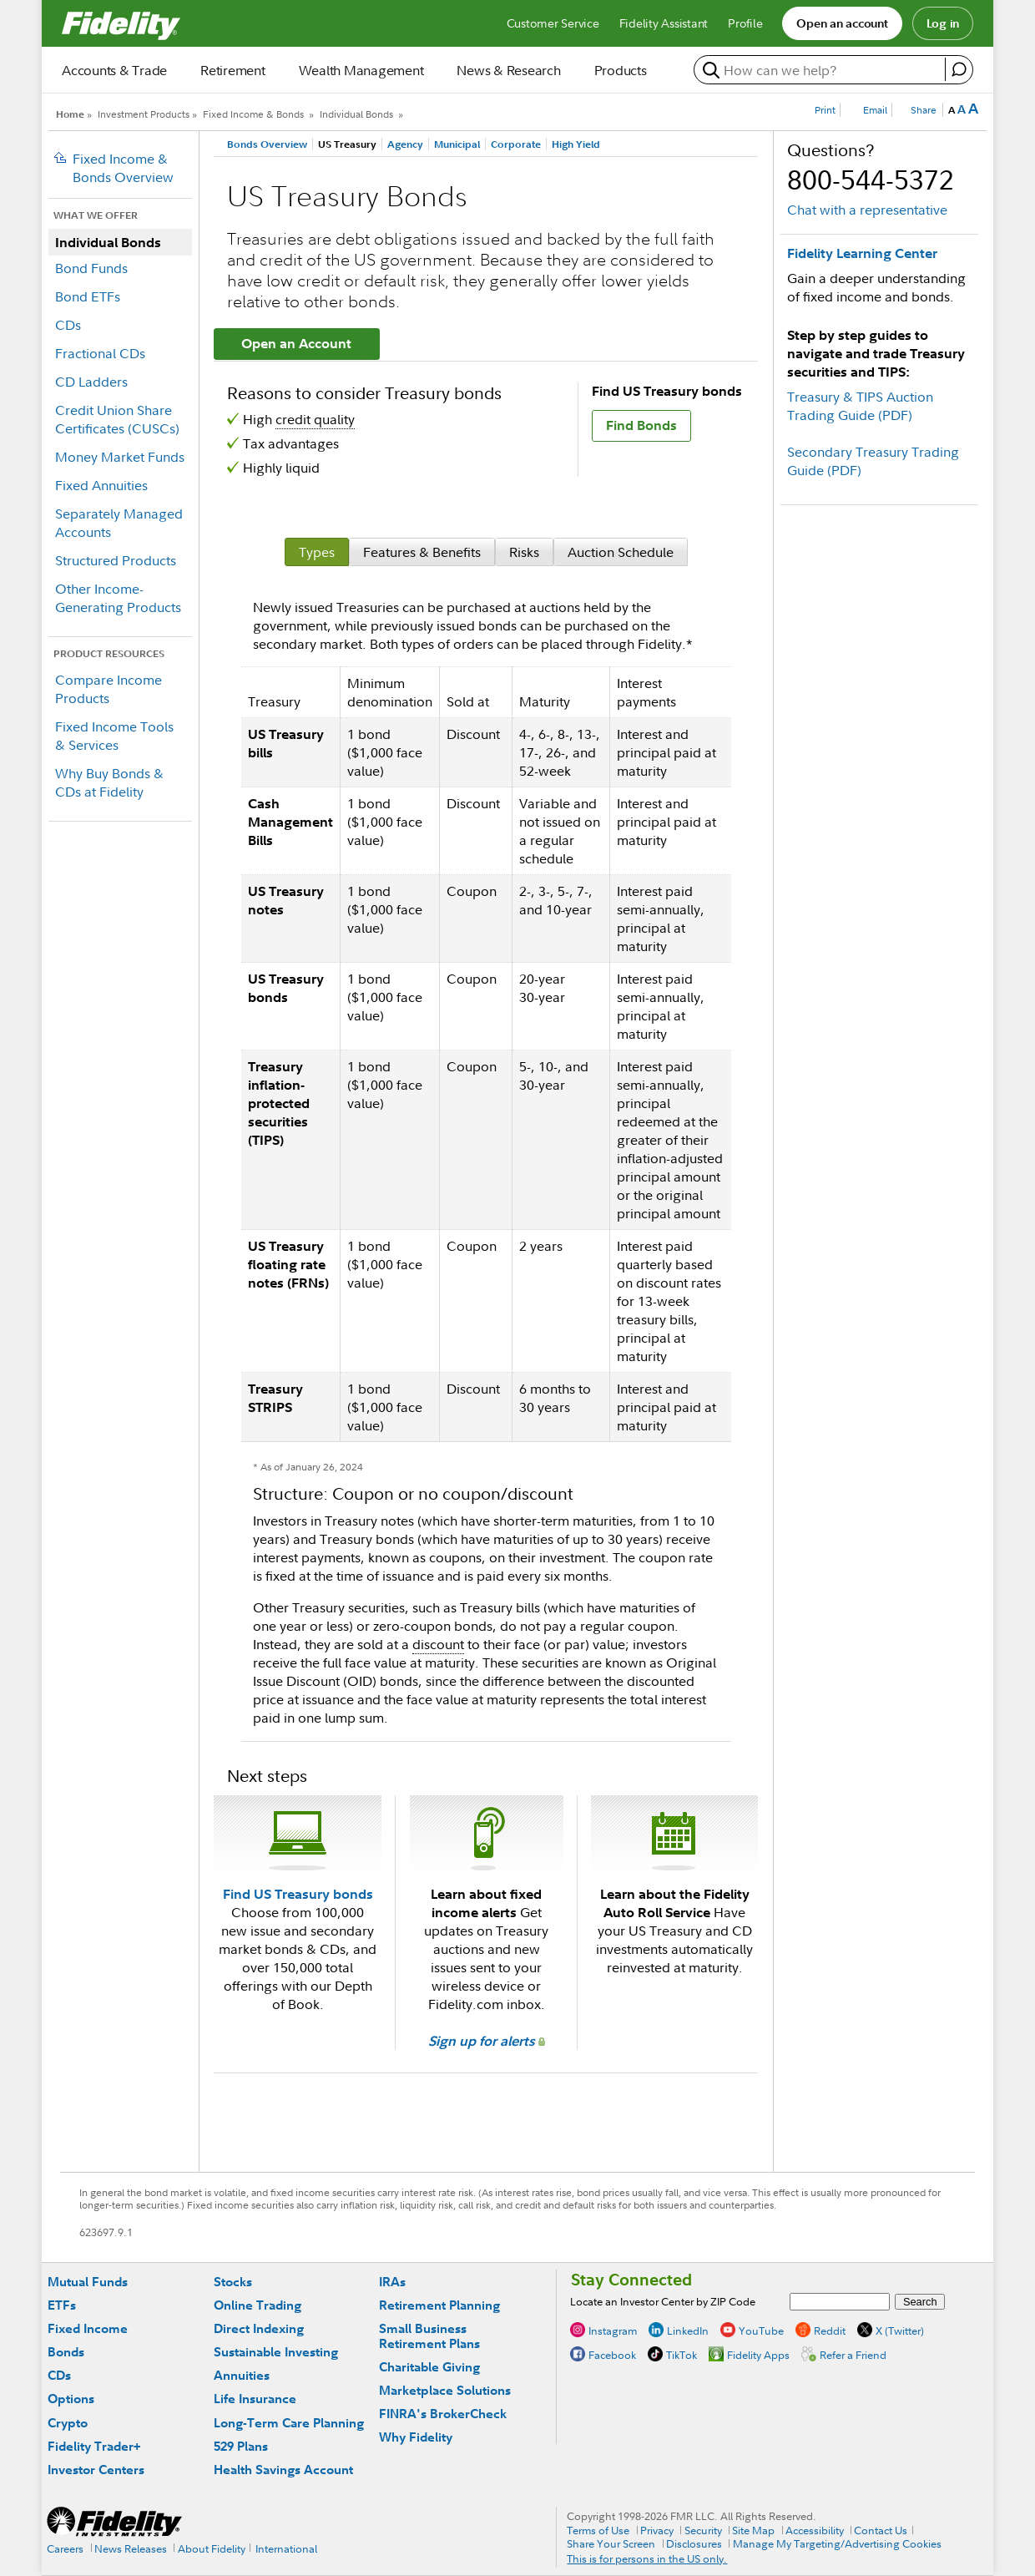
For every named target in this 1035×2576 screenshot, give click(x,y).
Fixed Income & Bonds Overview (123, 167)
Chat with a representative (867, 209)
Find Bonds (641, 425)
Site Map (753, 2530)
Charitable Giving (429, 2367)
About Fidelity (211, 2548)
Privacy (657, 2530)
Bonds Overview (267, 144)
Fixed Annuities (101, 485)
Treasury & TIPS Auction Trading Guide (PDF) (860, 405)
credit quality (315, 419)
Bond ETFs (87, 296)
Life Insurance (255, 2398)
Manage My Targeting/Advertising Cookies (837, 2543)
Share (924, 110)
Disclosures (694, 2543)
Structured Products (115, 560)
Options (71, 2398)
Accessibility (814, 2530)
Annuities (242, 2375)
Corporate (516, 144)
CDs (68, 325)
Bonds (66, 2352)
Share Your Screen (611, 2543)
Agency (405, 144)
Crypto (68, 2423)
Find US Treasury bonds (298, 1893)
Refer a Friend (853, 2354)
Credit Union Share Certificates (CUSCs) (117, 419)
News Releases (130, 2548)
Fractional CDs (100, 353)
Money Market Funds (119, 457)
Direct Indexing (259, 2328)
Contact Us (880, 2530)
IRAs (392, 2282)
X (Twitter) (900, 2330)
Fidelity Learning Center (862, 253)
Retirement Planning (439, 2305)
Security (703, 2530)
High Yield (576, 144)
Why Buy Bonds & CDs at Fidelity (109, 782)
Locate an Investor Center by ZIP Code (662, 2301)
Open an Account (296, 343)
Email (875, 110)
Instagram (612, 2330)
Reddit (830, 2330)
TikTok (681, 2354)
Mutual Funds (88, 2282)
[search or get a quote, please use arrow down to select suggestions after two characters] (821, 70)
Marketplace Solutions (445, 2390)
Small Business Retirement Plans (429, 2335)
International (286, 2548)
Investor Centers (96, 2469)
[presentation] (316, 552)
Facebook (612, 2354)
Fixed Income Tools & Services (114, 735)
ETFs (62, 2305)
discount (438, 1644)
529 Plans (241, 2446)
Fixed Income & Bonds (253, 114)
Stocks (233, 2282)
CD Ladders (91, 381)
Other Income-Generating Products (118, 597)
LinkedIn (688, 2330)
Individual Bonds (356, 114)
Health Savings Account (283, 2469)
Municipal (457, 144)
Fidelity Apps (758, 2354)
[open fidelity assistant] (958, 69)
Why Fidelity (415, 2437)
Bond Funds (91, 268)
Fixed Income (88, 2328)
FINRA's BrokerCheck (443, 2414)
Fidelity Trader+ (94, 2446)
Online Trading (257, 2305)
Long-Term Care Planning (289, 2423)
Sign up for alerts (486, 2040)
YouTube (761, 2330)
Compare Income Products (108, 689)
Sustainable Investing (276, 2352)
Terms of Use (598, 2530)
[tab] (316, 552)
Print (825, 110)
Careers (65, 2548)
